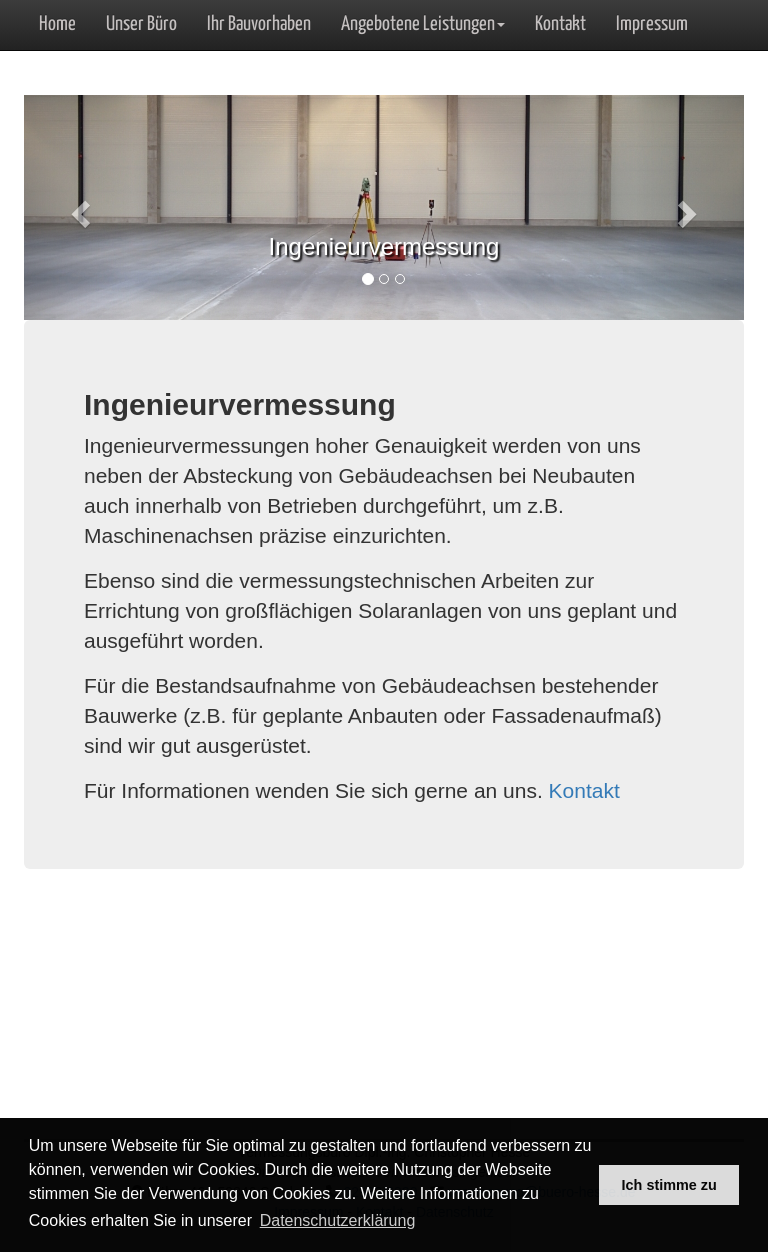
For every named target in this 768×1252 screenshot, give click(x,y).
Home (57, 24)
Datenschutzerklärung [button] (338, 1220)
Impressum (652, 24)
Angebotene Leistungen (423, 24)
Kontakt (560, 24)
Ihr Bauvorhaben (259, 24)
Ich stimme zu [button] (669, 1185)
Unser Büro (141, 24)
